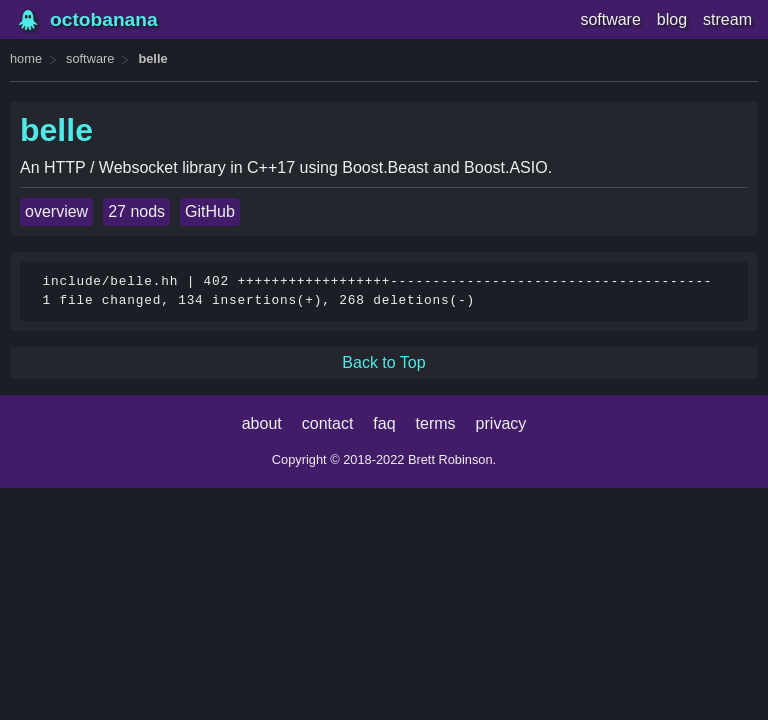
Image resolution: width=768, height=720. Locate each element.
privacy (501, 423)
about (262, 423)
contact (328, 423)
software (610, 19)
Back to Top (383, 362)
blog (672, 19)
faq (384, 423)
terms (436, 423)
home (26, 58)
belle (152, 58)
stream (727, 19)
